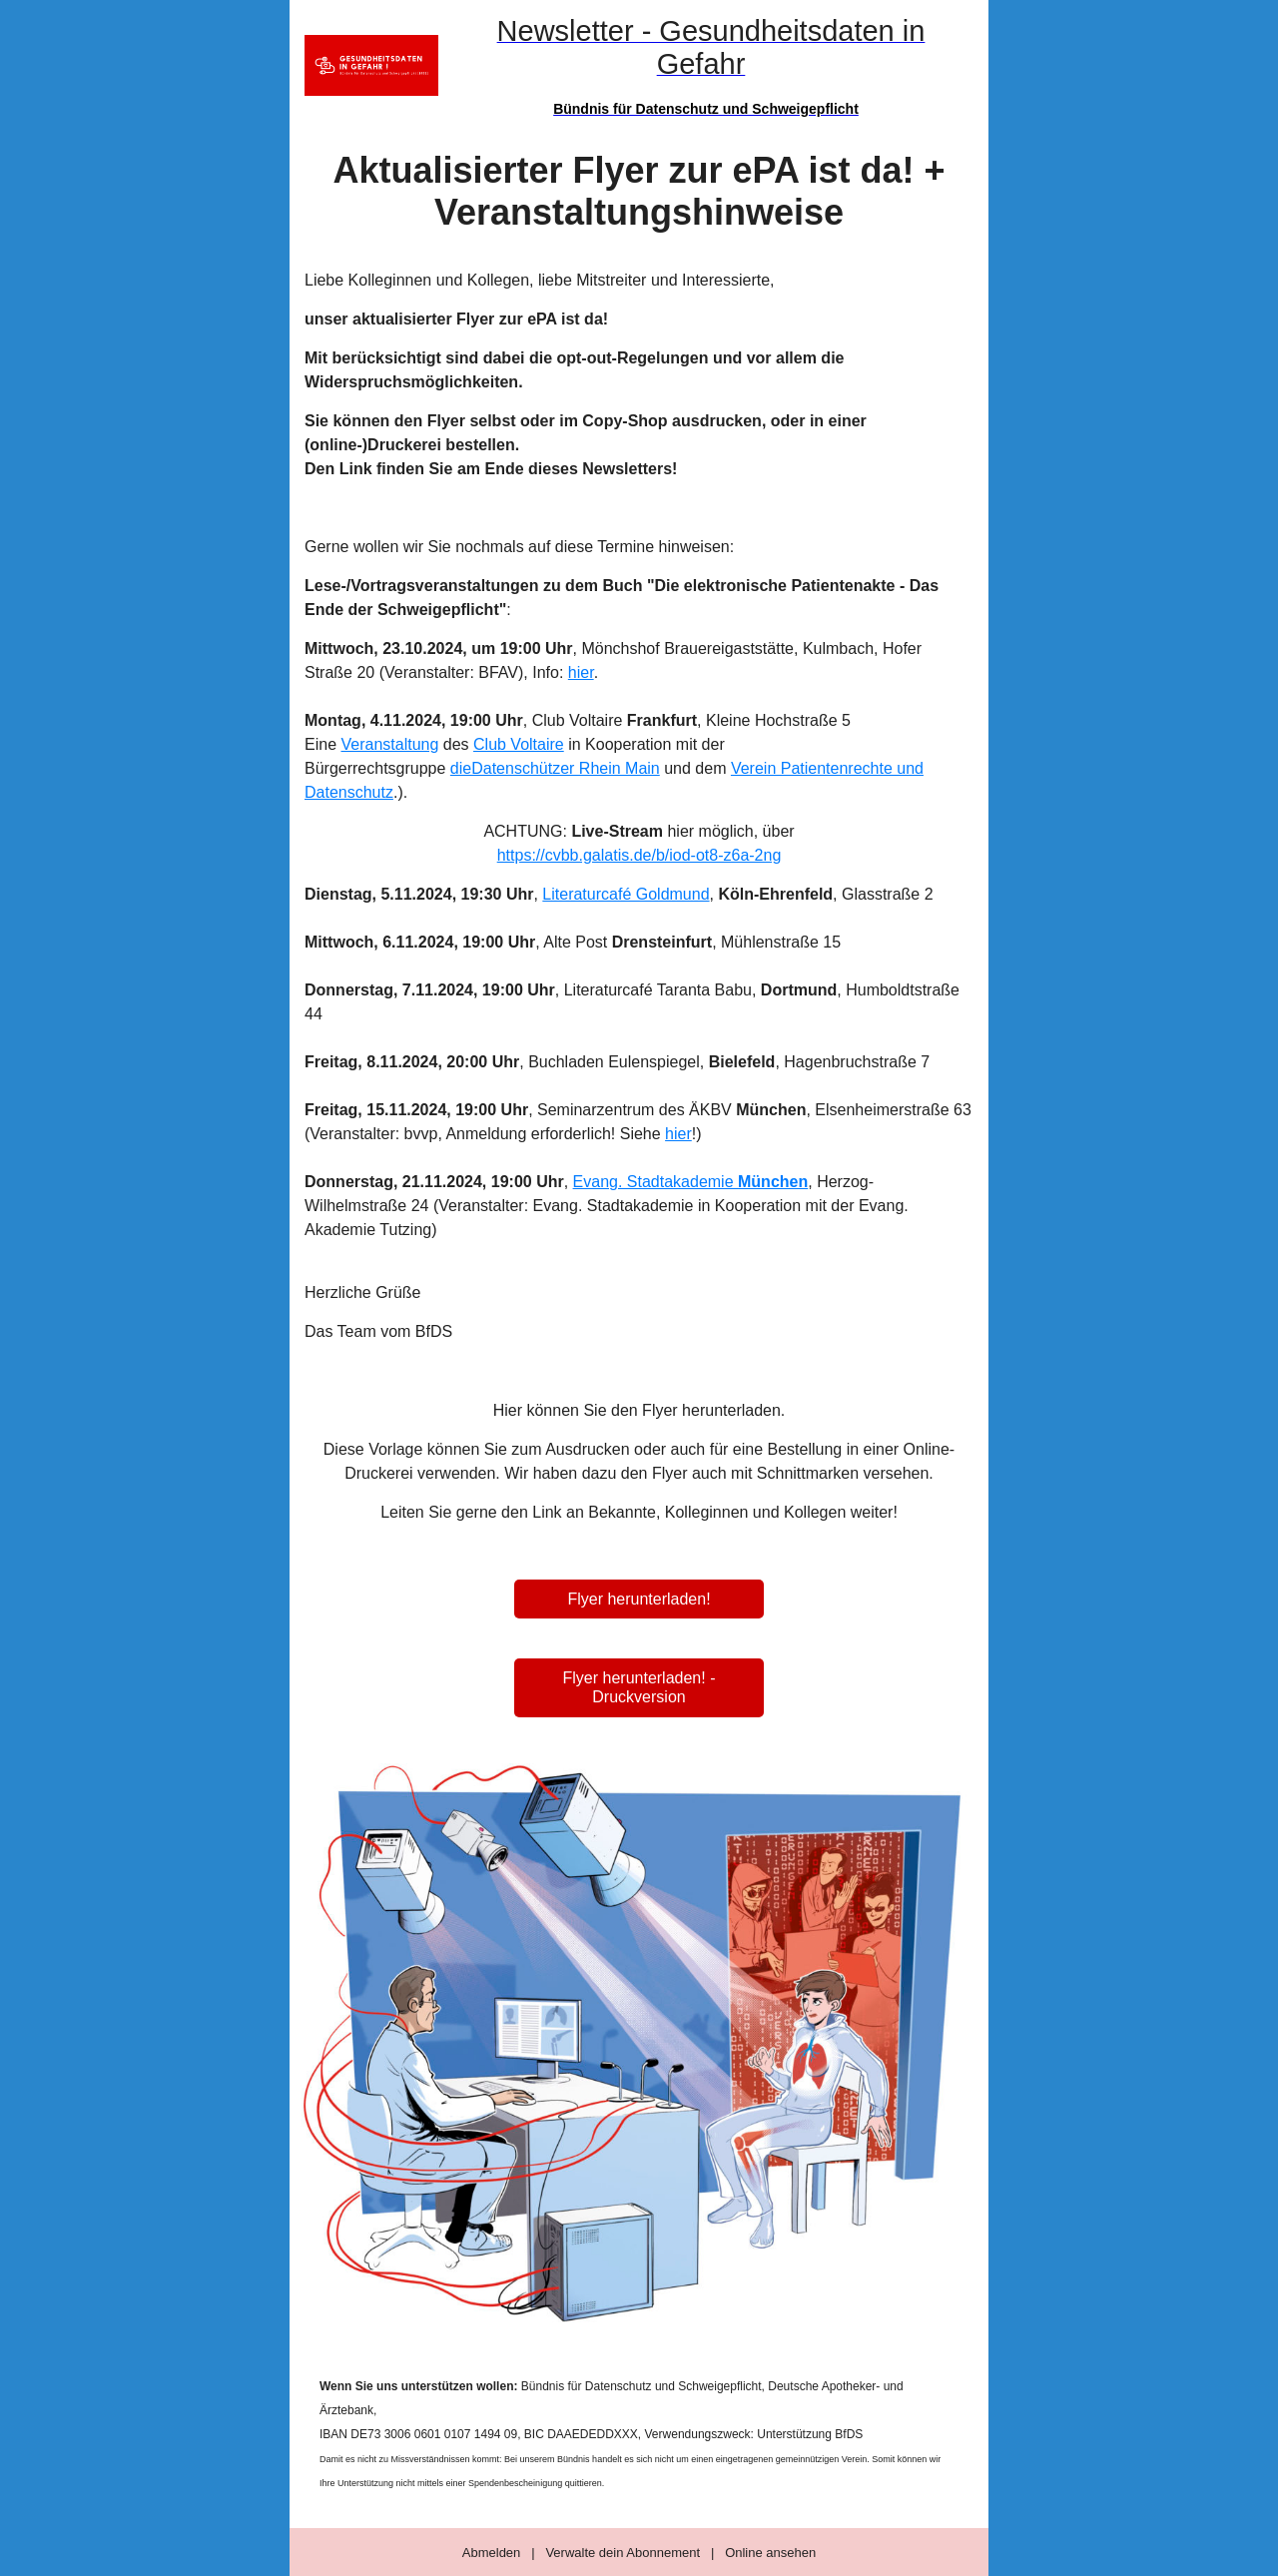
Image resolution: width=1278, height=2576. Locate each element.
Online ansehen (770, 2552)
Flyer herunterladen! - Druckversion (639, 1687)
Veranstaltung (389, 744)
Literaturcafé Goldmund (625, 894)
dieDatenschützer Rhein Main (555, 768)
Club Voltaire (518, 744)
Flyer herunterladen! (638, 1599)
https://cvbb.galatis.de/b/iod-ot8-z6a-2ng (639, 855)
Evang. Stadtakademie (691, 1181)
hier (581, 672)
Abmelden (491, 2552)
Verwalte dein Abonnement (622, 2552)
